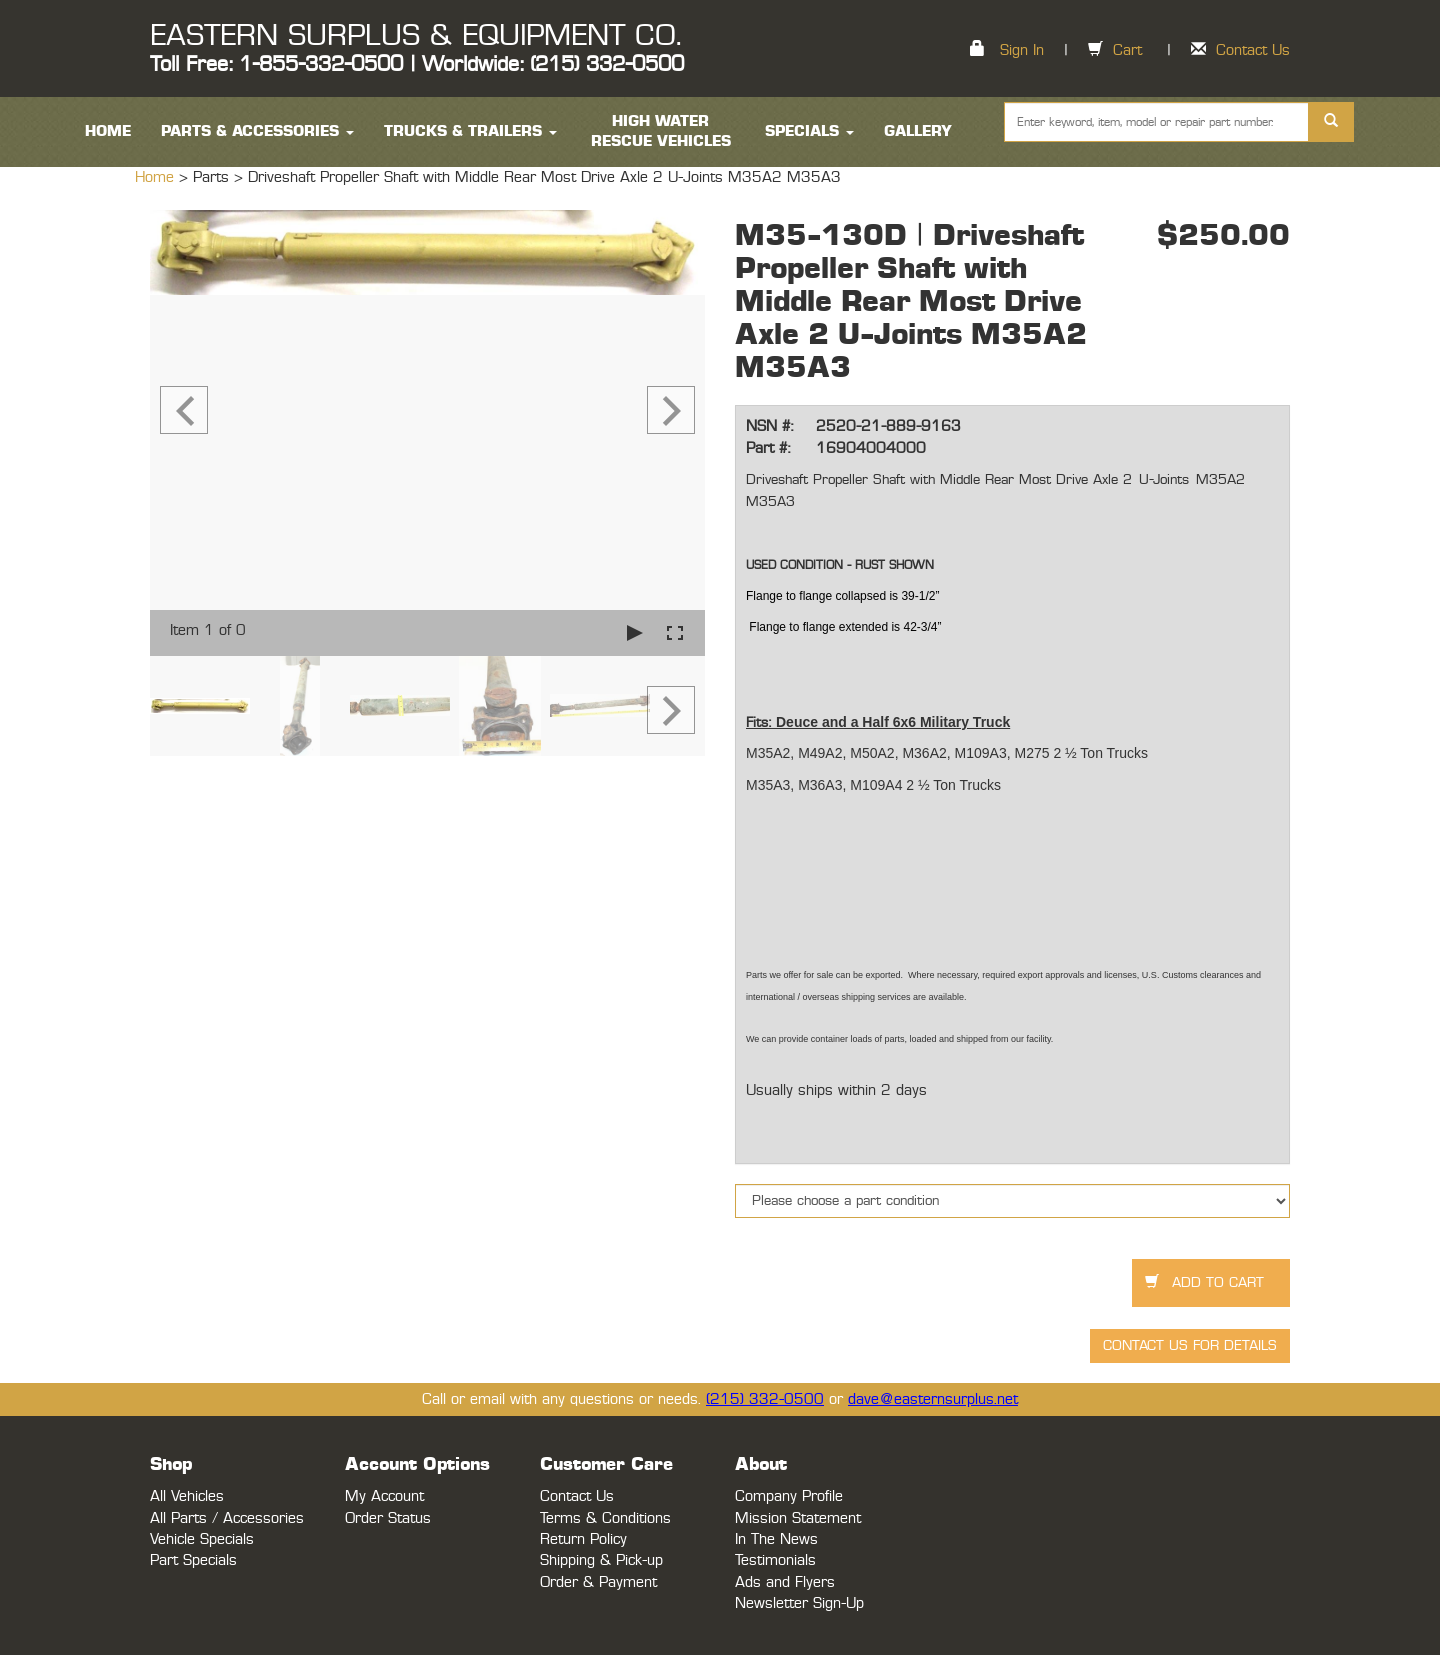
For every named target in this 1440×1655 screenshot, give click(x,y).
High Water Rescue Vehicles (661, 131)
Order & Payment (598, 1582)
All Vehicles (187, 1496)
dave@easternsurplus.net (933, 1399)
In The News (776, 1539)
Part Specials (193, 1560)
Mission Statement (798, 1518)
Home (157, 177)
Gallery (918, 131)
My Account (384, 1496)
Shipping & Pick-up (601, 1560)
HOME (108, 131)
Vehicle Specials (202, 1539)
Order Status (388, 1518)
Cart (1127, 50)
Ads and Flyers (785, 1582)
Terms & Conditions (605, 1518)
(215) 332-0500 (765, 1399)
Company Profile (789, 1496)
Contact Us (1253, 50)
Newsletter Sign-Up (799, 1603)
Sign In (1022, 50)
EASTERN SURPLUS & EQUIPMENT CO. (415, 36)
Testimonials (775, 1560)
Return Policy (583, 1539)
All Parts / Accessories (227, 1518)
